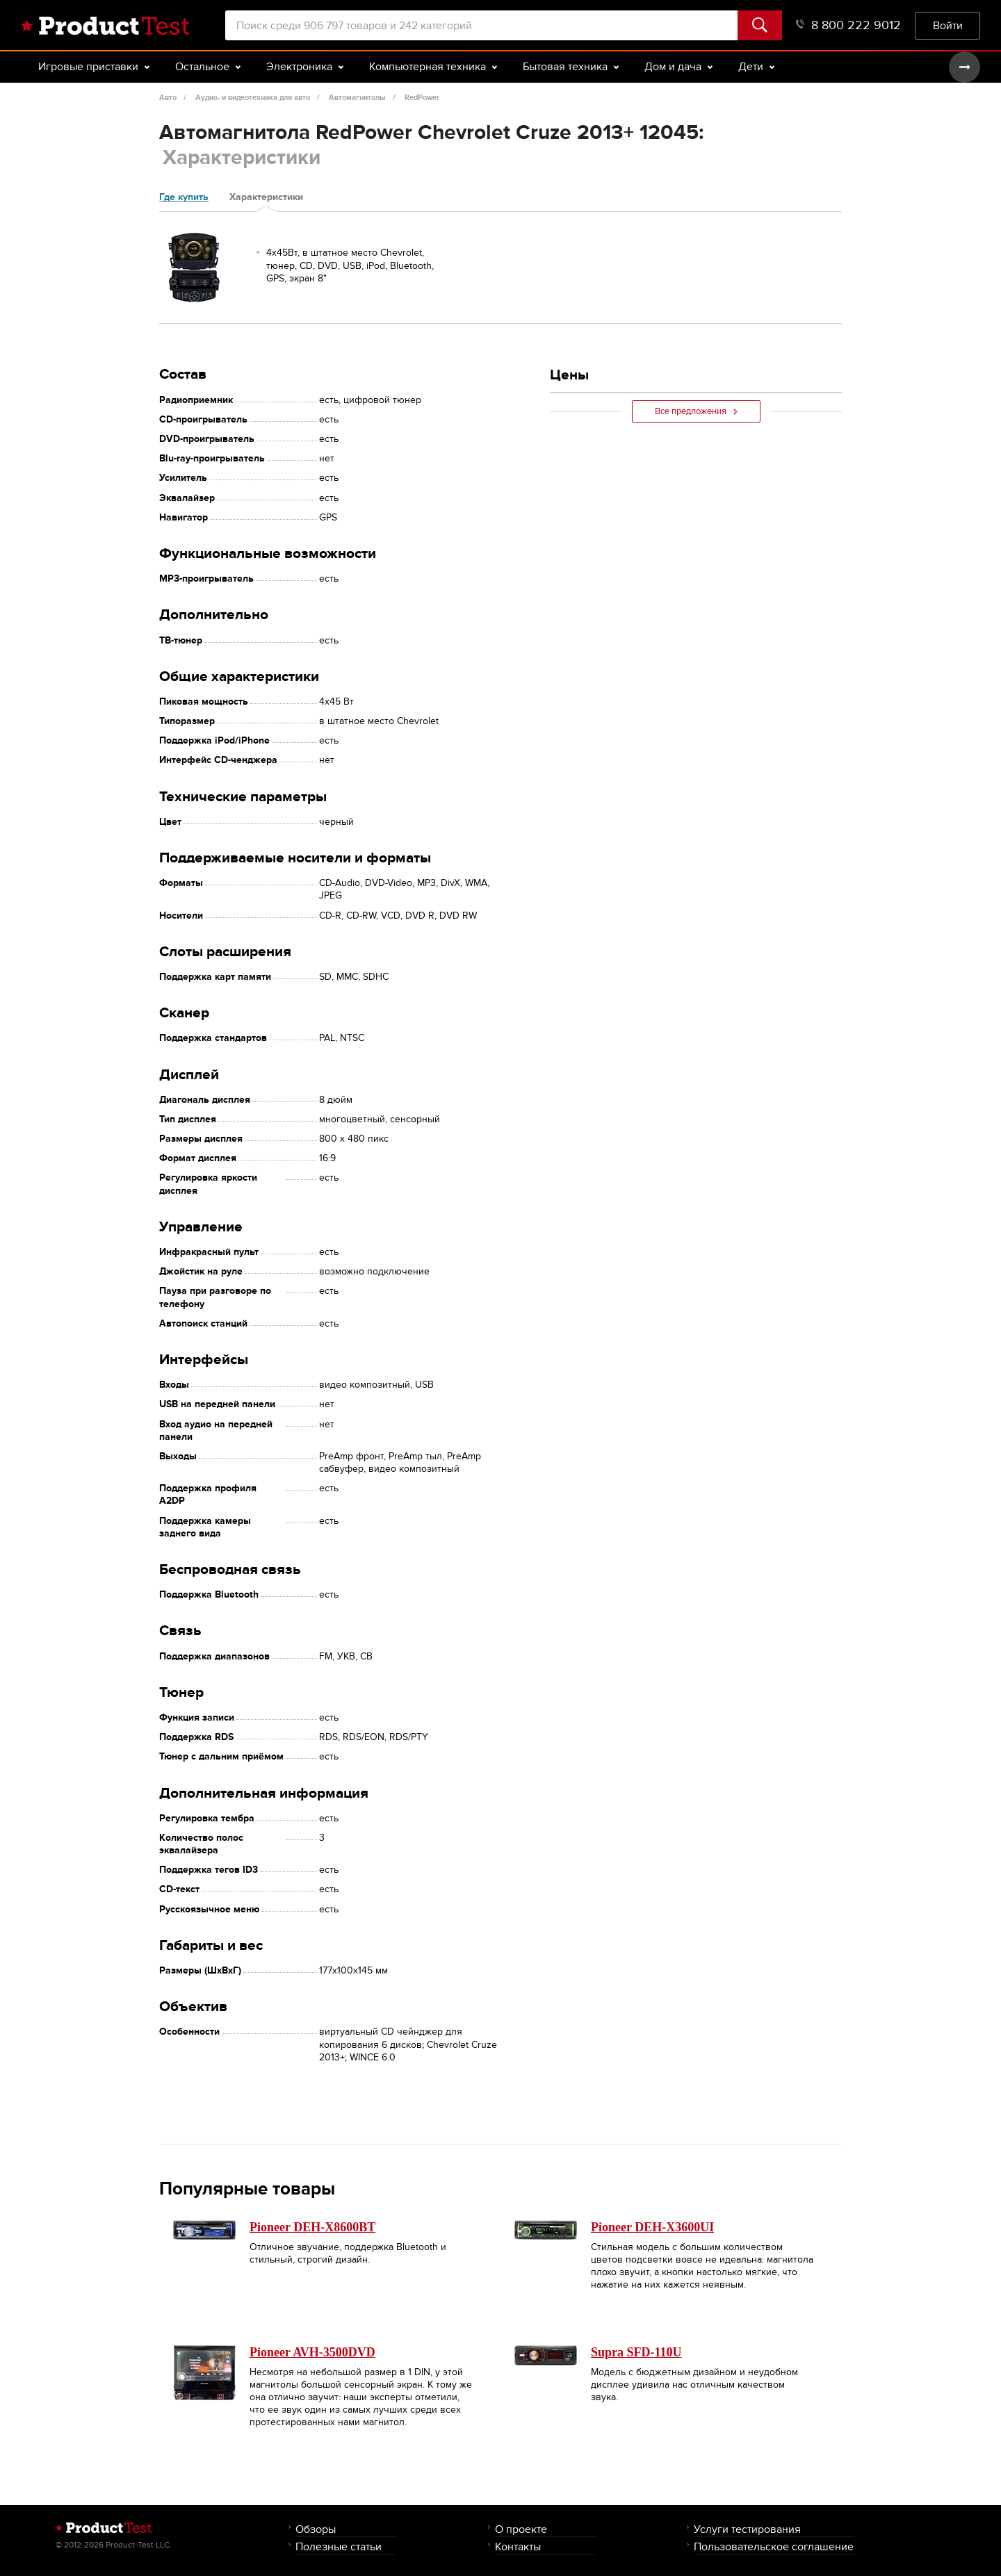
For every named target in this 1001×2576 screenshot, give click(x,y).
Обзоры (315, 2529)
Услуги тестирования (747, 2529)
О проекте (521, 2529)
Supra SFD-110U (636, 2352)
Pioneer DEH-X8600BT (312, 2227)
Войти (948, 25)
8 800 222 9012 (848, 25)
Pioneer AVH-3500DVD (312, 2352)
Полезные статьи (338, 2546)
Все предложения (696, 411)
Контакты (518, 2546)
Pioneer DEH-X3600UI (652, 2227)
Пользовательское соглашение (774, 2546)
